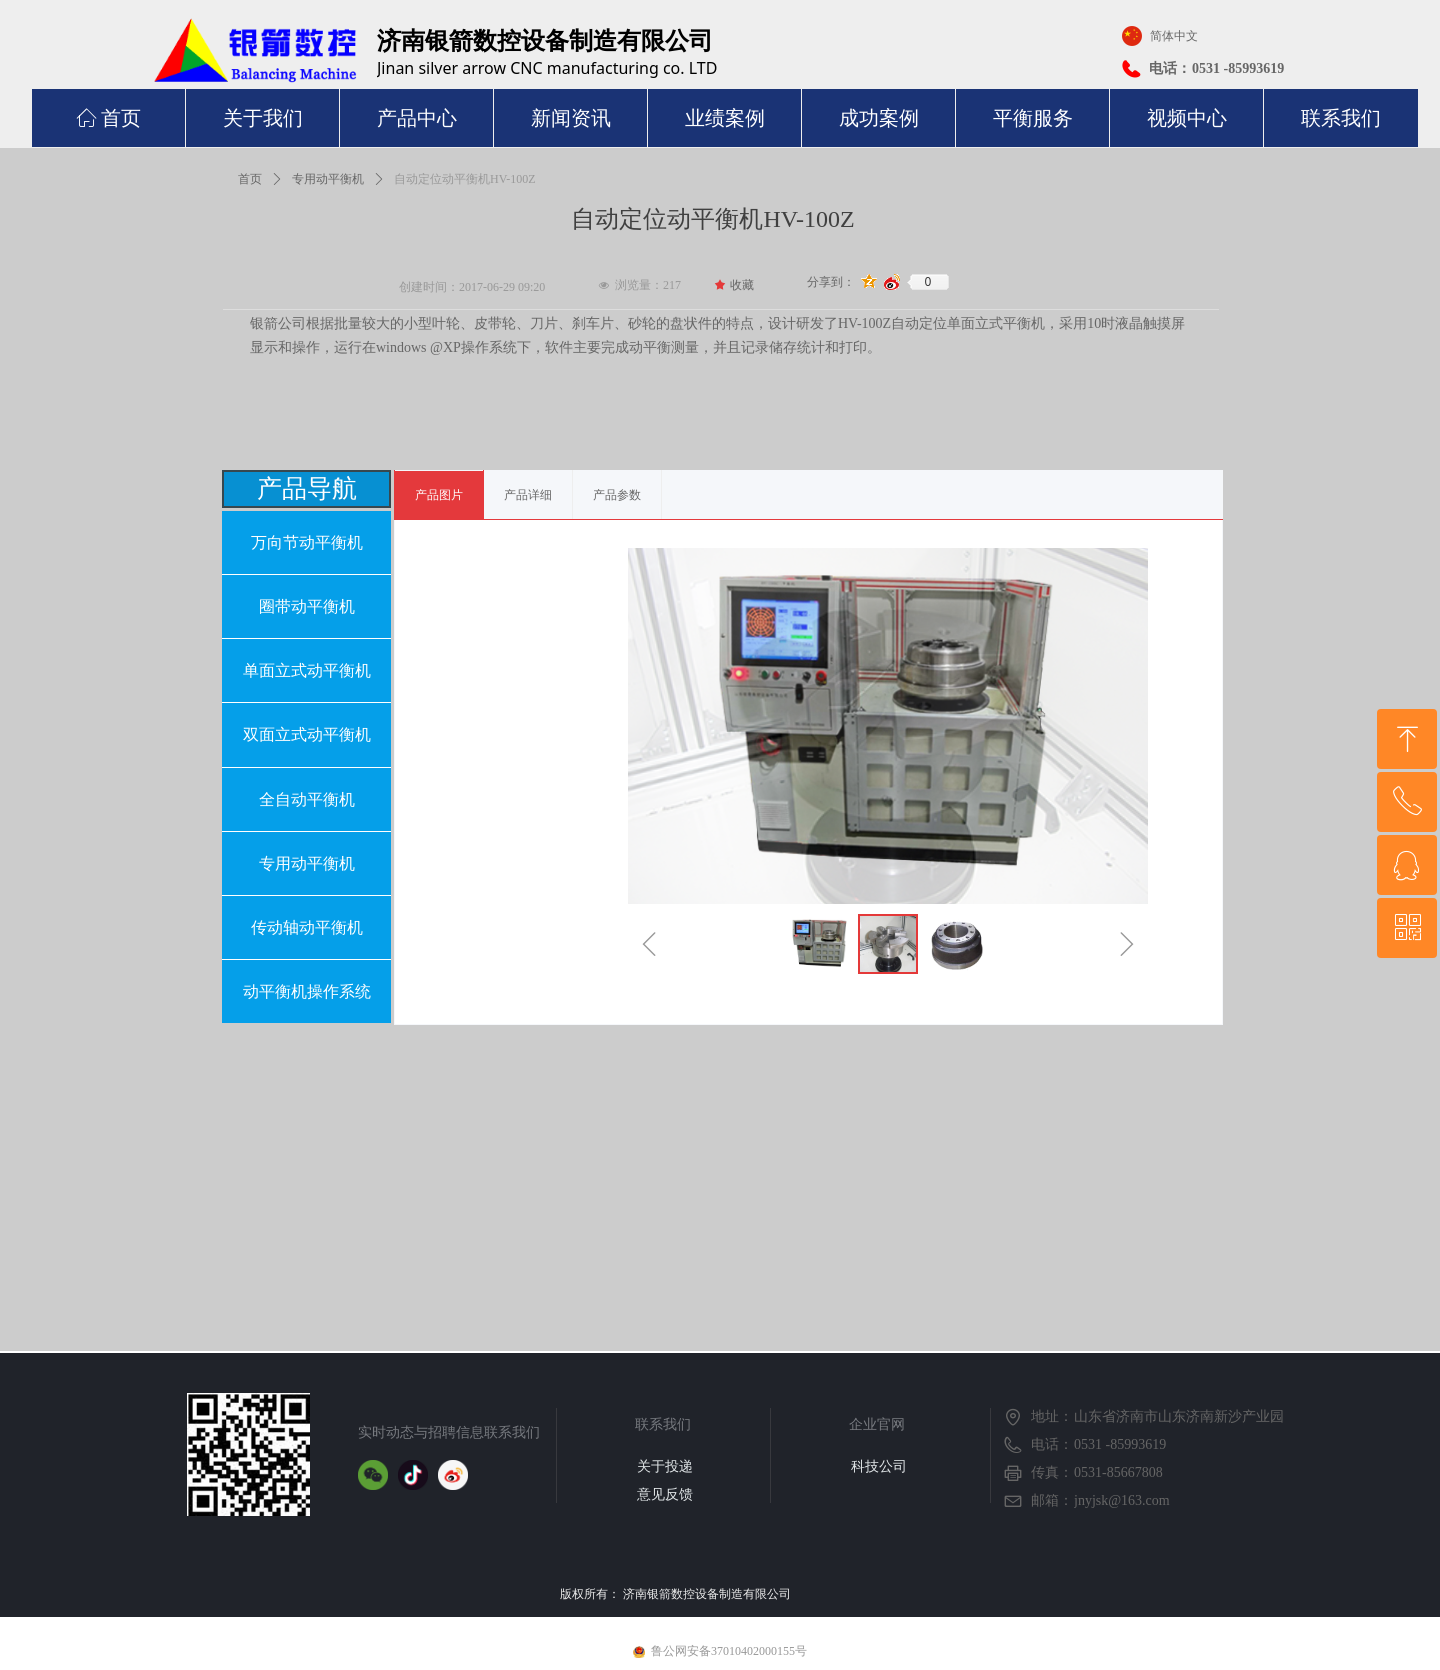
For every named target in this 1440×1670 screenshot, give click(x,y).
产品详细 (528, 495)
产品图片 (439, 495)
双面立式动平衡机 (307, 734)
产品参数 (617, 495)
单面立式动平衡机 (307, 670)
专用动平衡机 (328, 179)
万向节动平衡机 (307, 542)
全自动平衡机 (307, 799)
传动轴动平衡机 (307, 927)
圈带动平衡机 (307, 606)
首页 (250, 179)
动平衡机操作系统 (307, 991)
